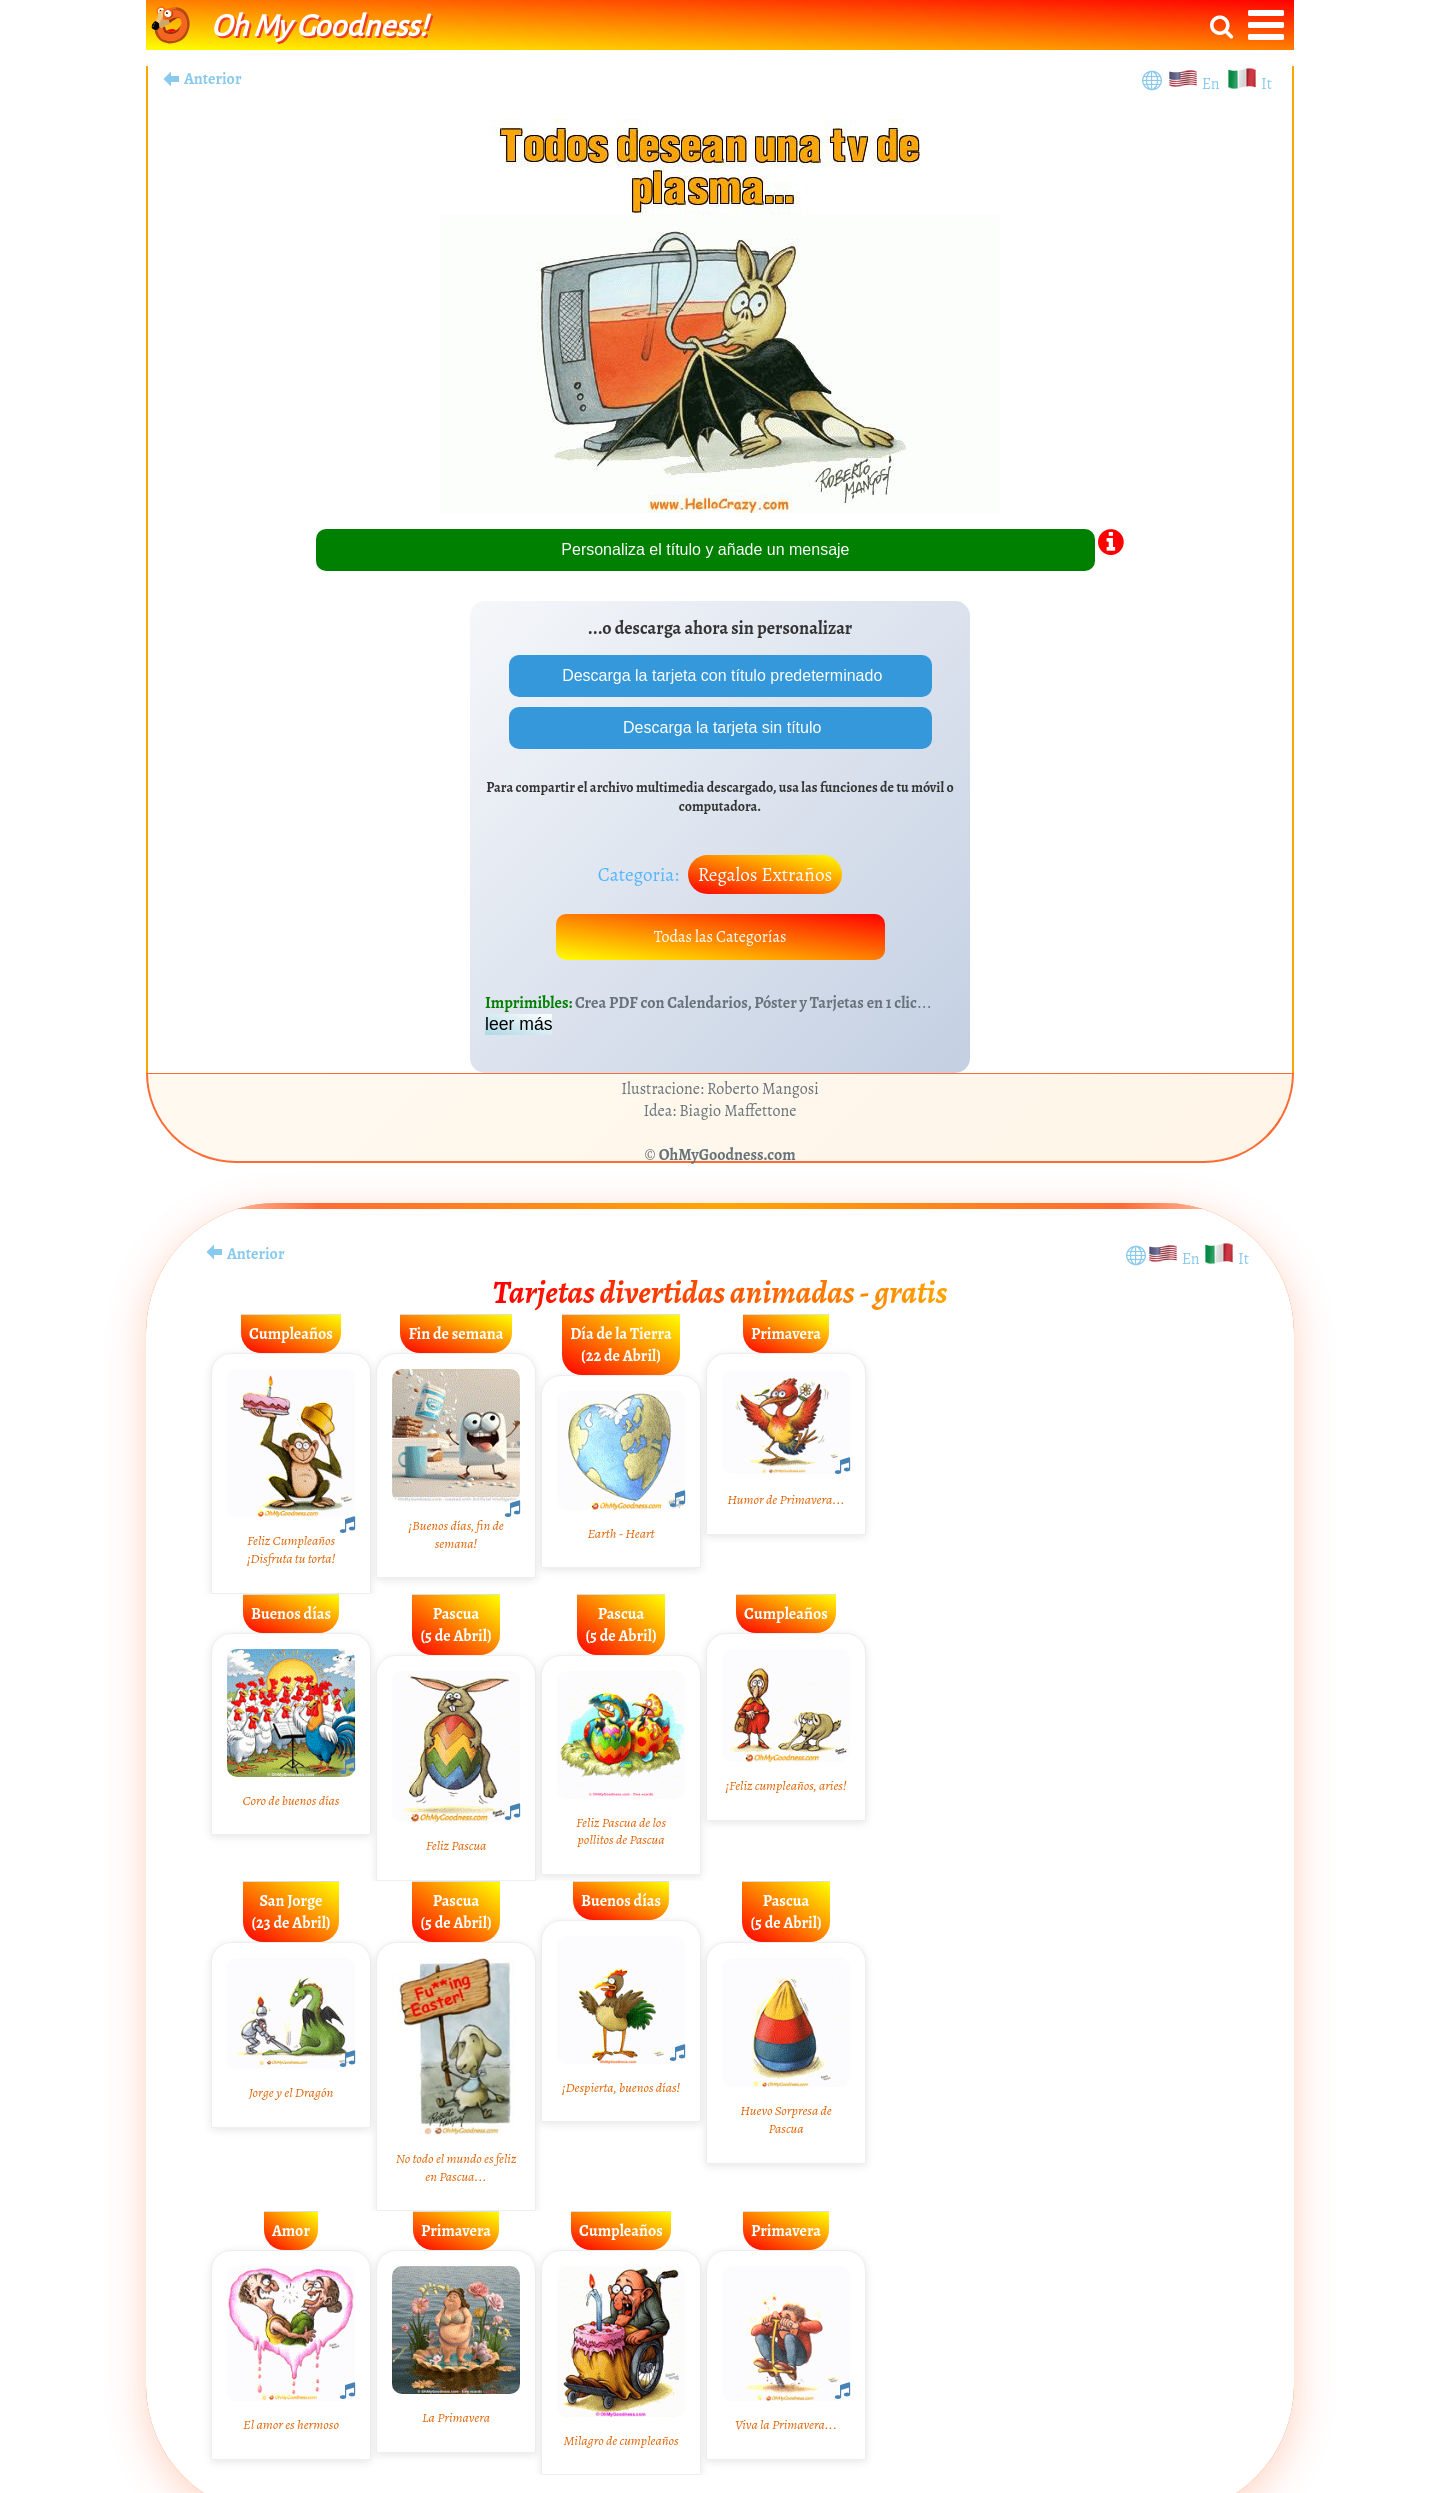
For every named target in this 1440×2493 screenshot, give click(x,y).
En (1214, 84)
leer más (518, 1024)
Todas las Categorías (720, 937)
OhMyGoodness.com (727, 1155)
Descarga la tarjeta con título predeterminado (720, 675)
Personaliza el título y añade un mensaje (705, 549)
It (1266, 84)
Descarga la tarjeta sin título (720, 727)
